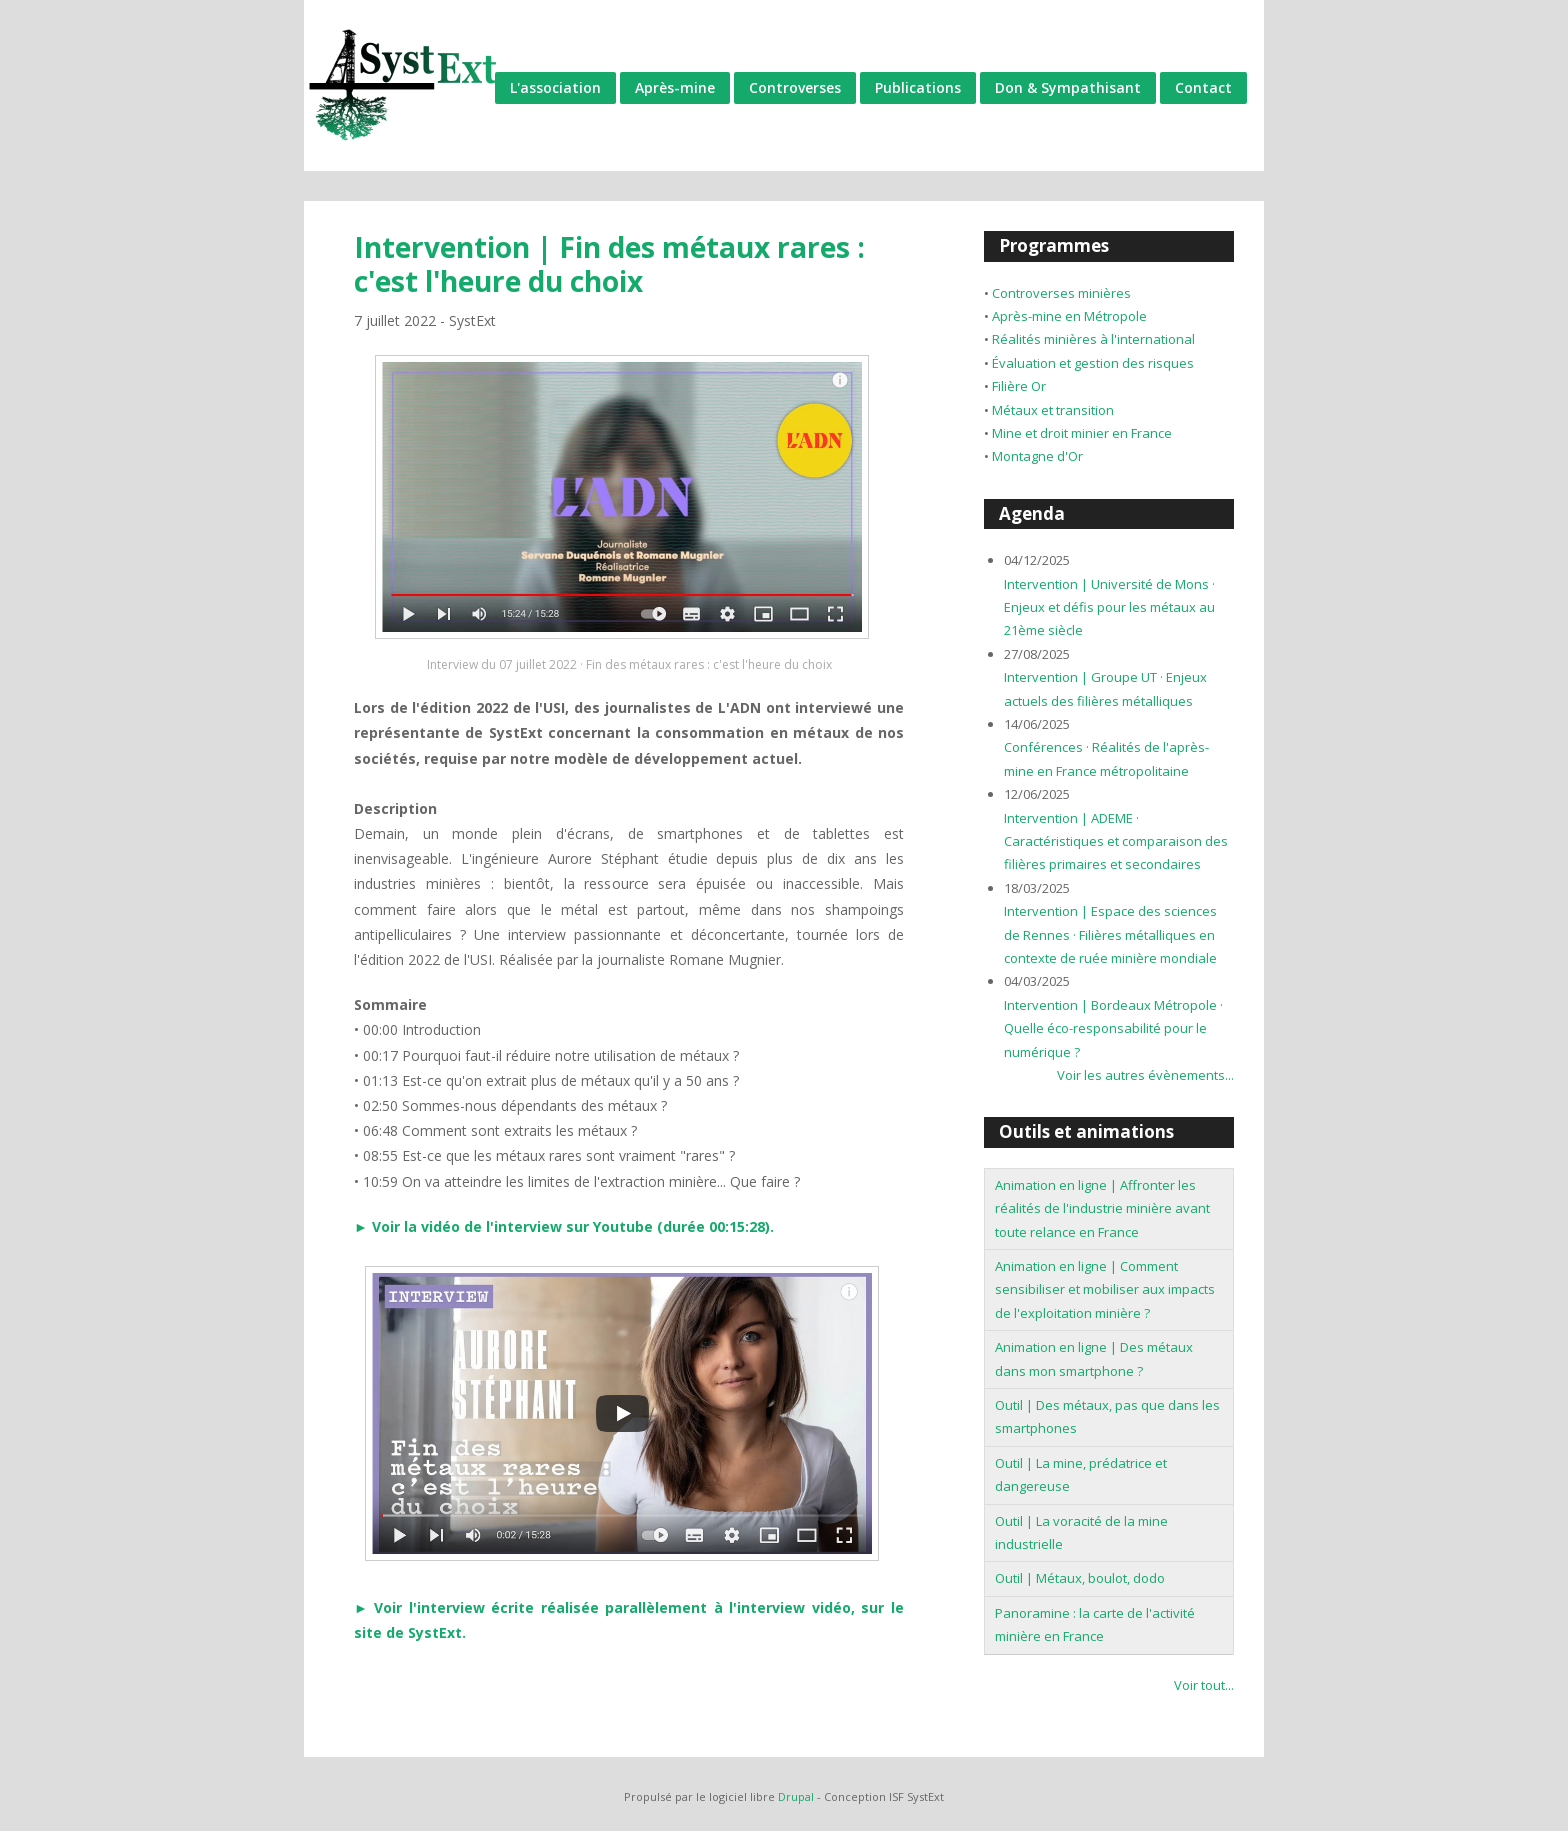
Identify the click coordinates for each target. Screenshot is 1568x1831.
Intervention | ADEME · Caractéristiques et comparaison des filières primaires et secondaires (1116, 841)
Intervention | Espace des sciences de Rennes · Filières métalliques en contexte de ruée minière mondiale (1110, 934)
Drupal (796, 1796)
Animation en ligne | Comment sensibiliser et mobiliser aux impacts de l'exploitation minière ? (1105, 1289)
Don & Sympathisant (1068, 87)
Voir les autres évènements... (1145, 1075)
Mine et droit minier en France (1082, 433)
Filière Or (1019, 386)
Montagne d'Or (1037, 456)
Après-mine (675, 87)
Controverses (795, 87)
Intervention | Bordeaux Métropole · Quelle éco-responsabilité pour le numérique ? (1113, 1028)
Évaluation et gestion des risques (1093, 363)
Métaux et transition (1053, 410)
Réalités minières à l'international (1093, 339)
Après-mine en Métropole (1069, 316)
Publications (918, 87)
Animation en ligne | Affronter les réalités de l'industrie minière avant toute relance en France (1102, 1208)
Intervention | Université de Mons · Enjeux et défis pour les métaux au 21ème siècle (1109, 607)
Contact (1203, 87)
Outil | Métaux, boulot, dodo (1080, 1578)
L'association (555, 87)
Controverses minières (1061, 293)
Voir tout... (1204, 1685)
